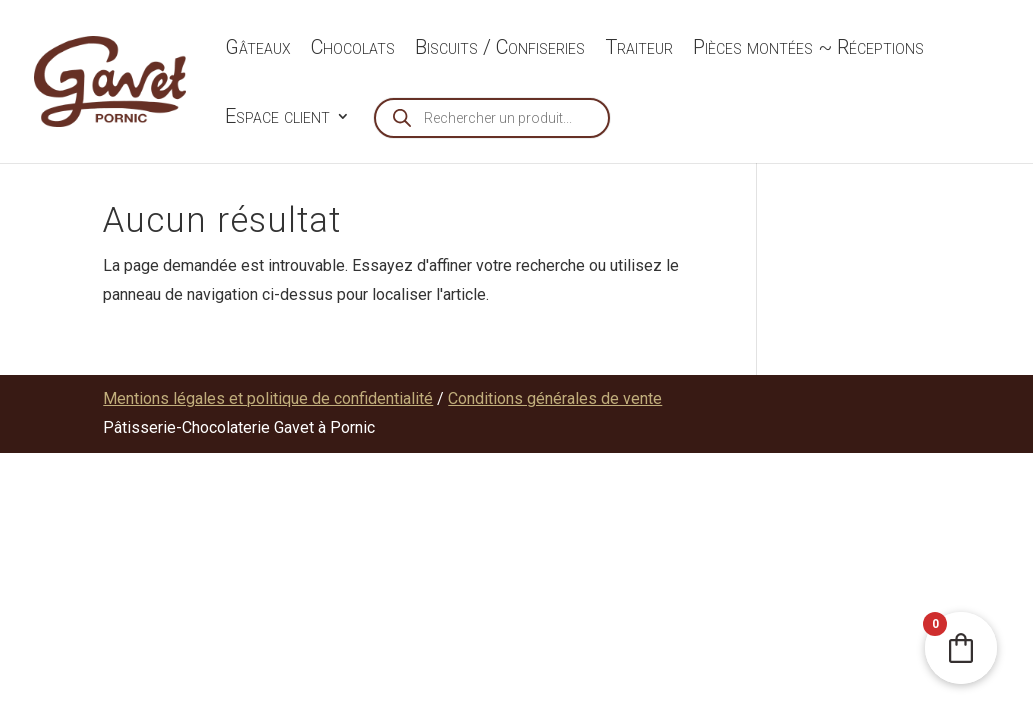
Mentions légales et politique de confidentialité (268, 398)
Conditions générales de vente (555, 398)
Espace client (277, 118)
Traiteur (639, 49)
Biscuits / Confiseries (500, 49)
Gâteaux (258, 49)
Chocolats (353, 49)
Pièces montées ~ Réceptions (808, 49)
